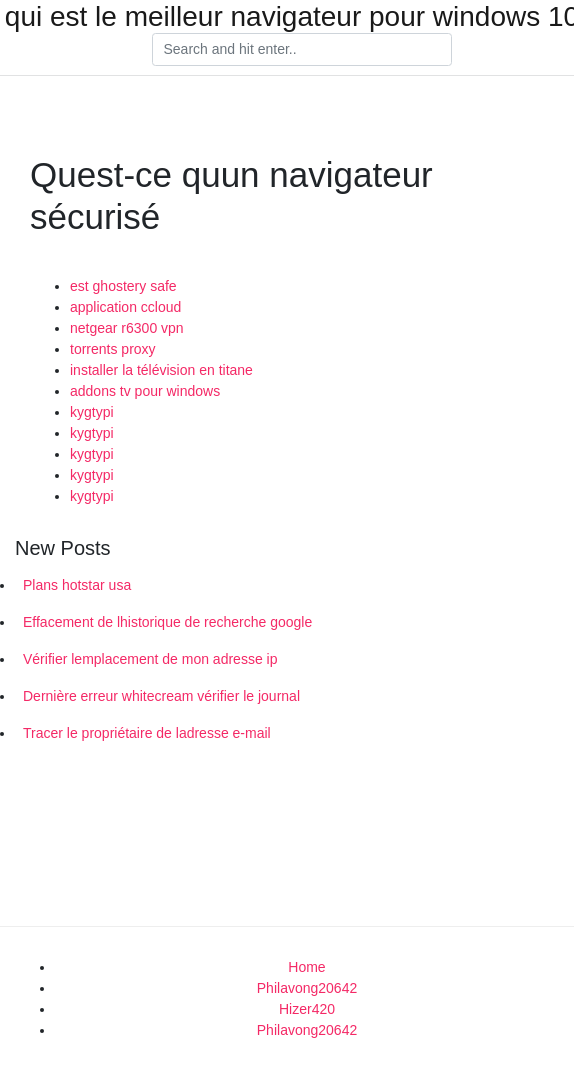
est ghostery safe (123, 286)
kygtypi (92, 412)
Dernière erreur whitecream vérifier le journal (161, 696)
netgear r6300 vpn (127, 328)
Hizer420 (307, 1009)
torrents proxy (113, 349)
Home (306, 967)
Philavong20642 (307, 988)
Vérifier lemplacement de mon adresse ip (150, 659)
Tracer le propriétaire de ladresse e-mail (147, 733)
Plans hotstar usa (77, 585)
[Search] (302, 50)
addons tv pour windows (145, 391)
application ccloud (125, 307)
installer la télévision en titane (161, 370)
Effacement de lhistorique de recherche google (167, 622)
